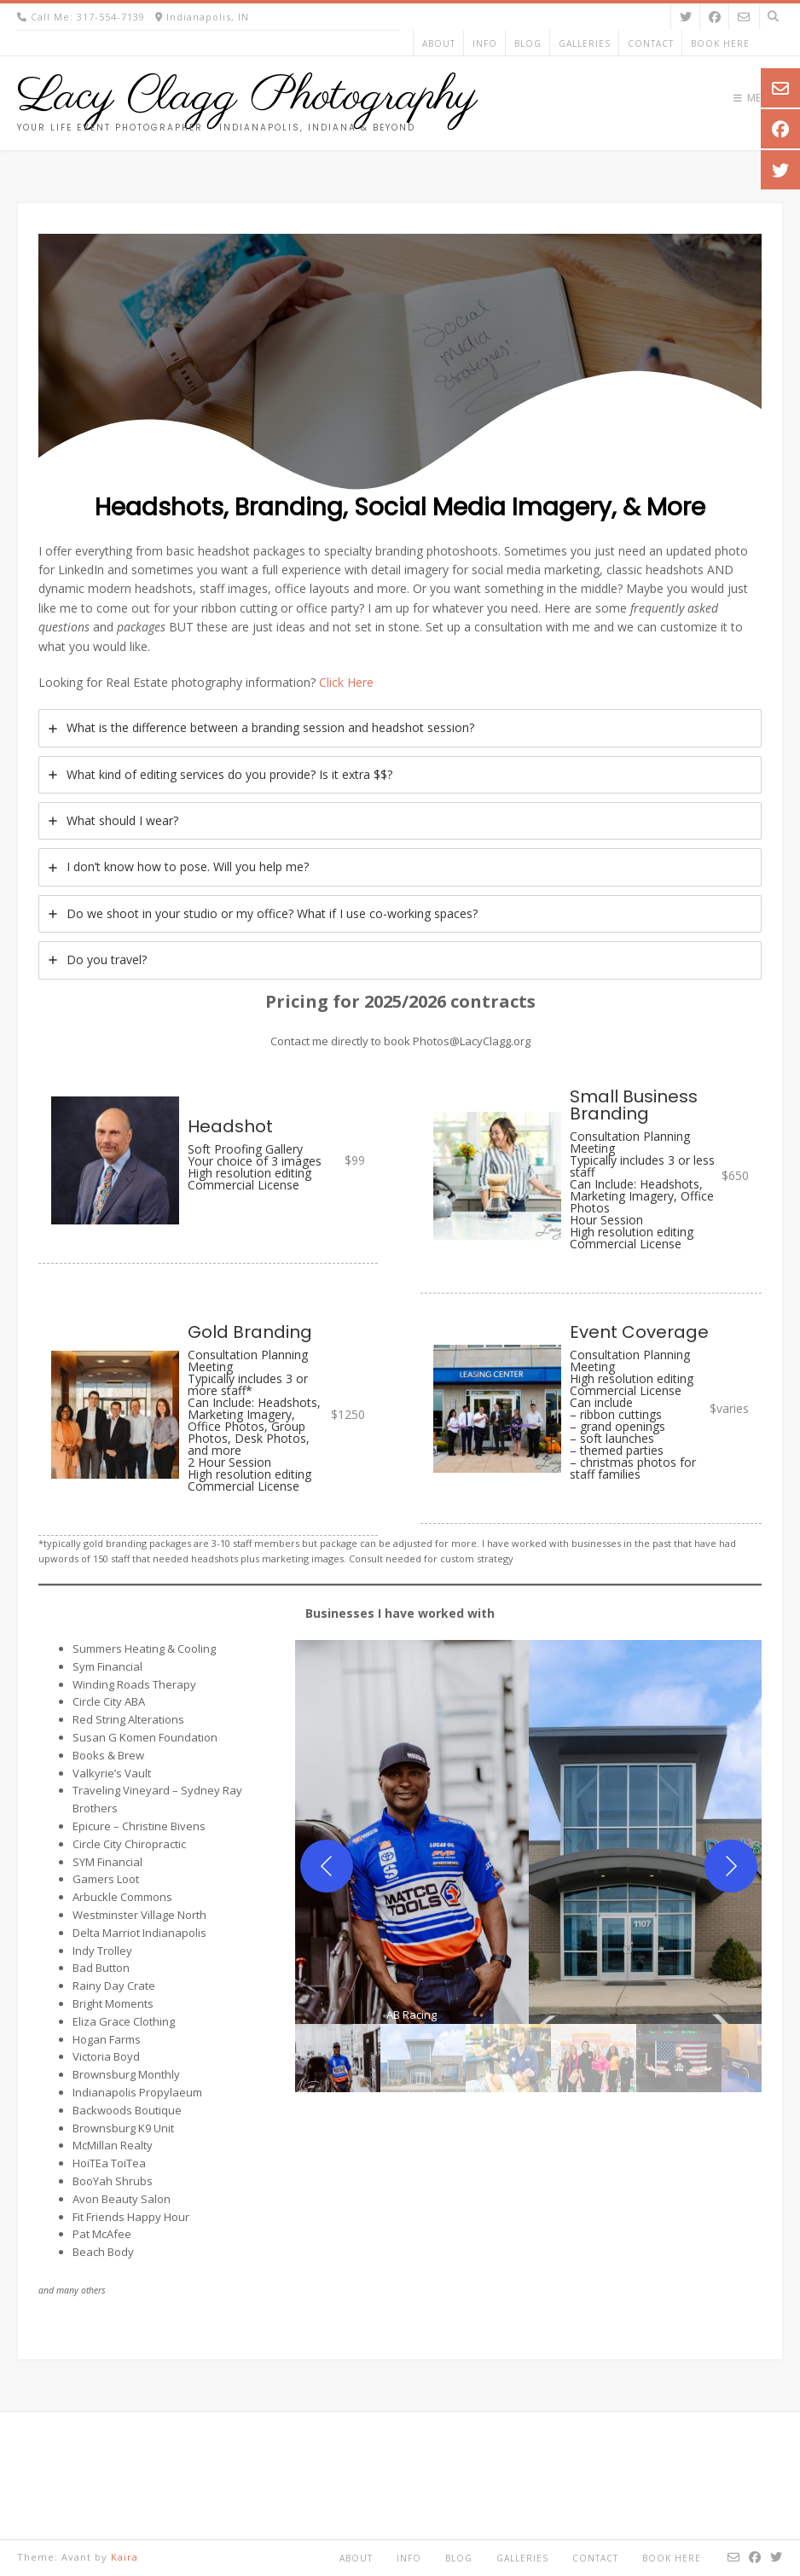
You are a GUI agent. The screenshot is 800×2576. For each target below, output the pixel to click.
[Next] (730, 1866)
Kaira (124, 2556)
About (438, 43)
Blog (528, 43)
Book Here (720, 43)
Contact (651, 43)
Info (484, 43)
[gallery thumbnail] (337, 2058)
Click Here (346, 682)
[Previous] (326, 1866)
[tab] (400, 728)
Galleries (585, 43)
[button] (412, 1832)
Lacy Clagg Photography (247, 97)
